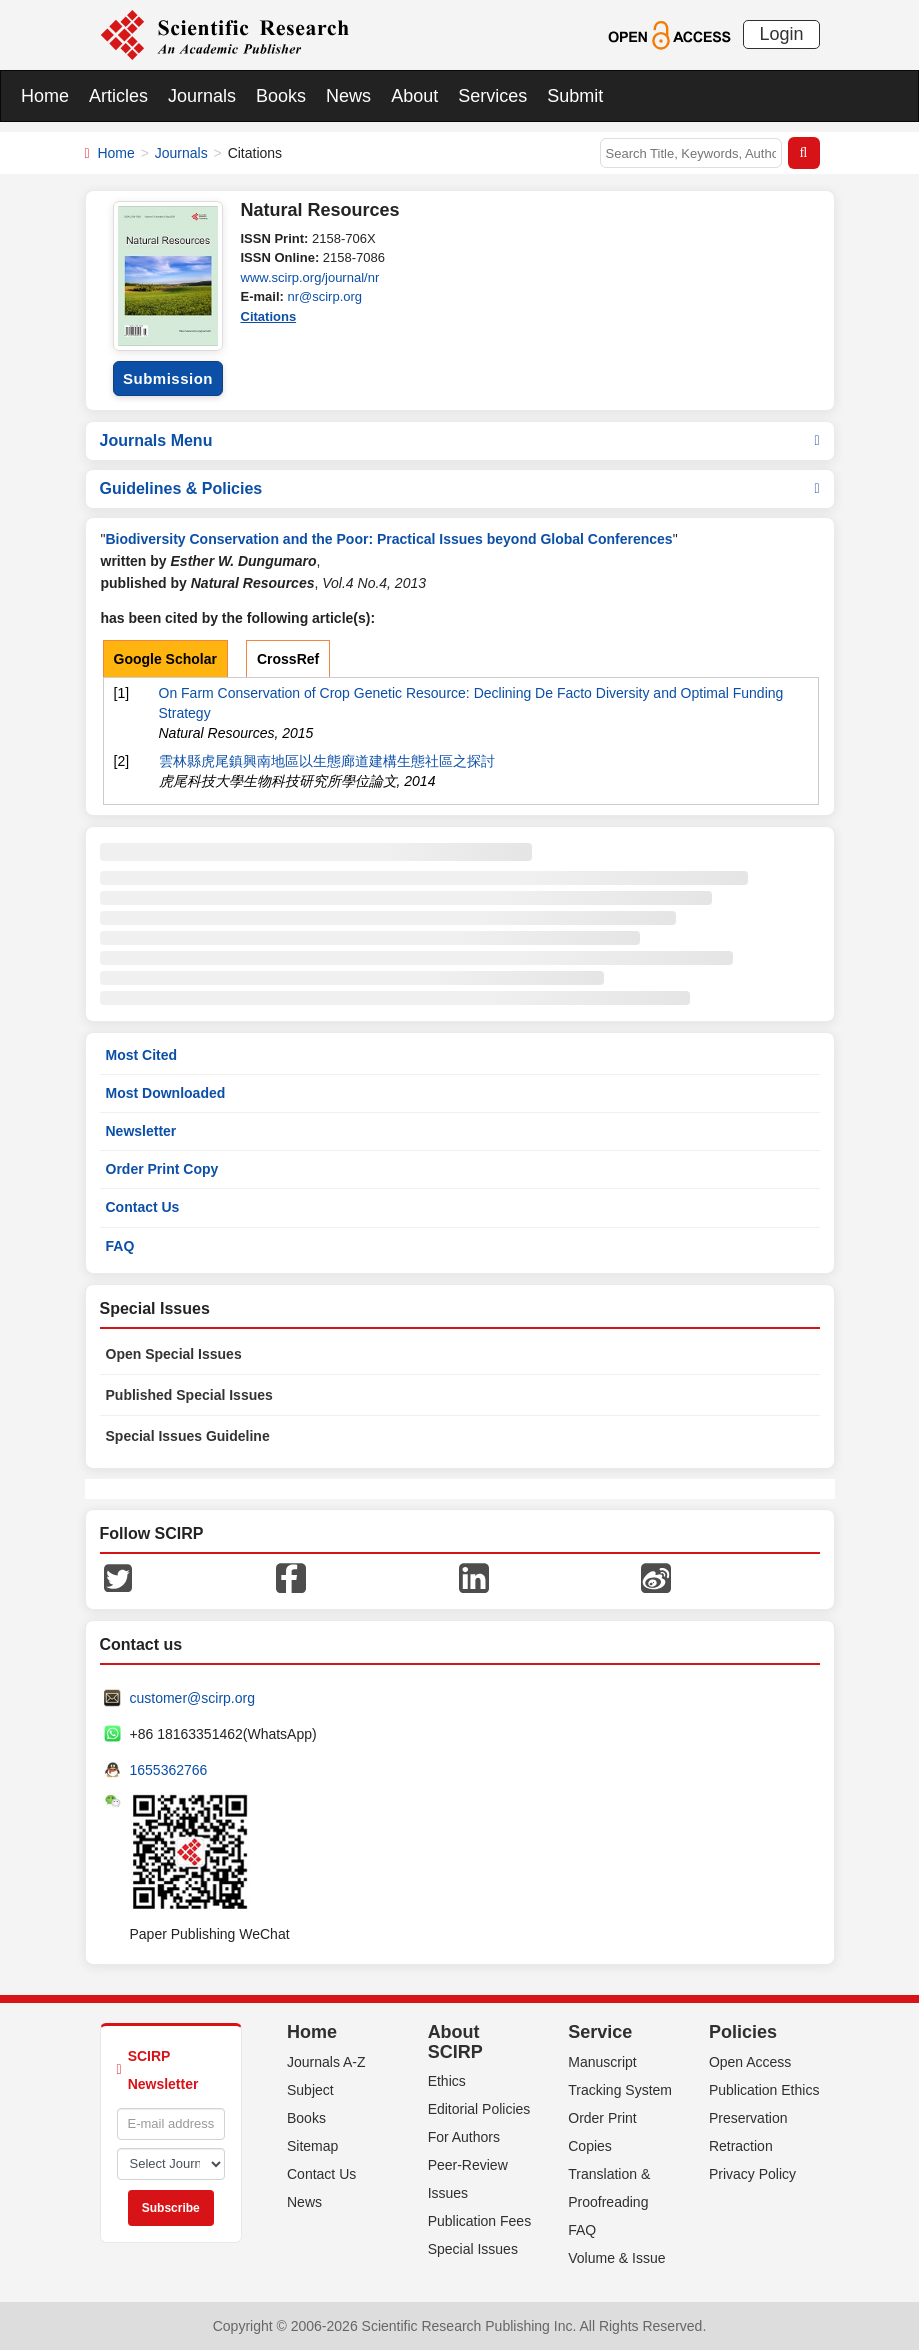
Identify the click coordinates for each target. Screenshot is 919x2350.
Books (281, 96)
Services (492, 96)
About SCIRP (455, 2042)
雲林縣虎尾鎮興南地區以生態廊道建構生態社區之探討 (327, 761)
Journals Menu (460, 440)
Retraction (741, 2146)
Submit (575, 96)
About (414, 96)
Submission (168, 378)
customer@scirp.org (192, 1698)
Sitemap (312, 2146)
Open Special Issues (174, 1354)
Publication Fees (480, 2221)
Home (45, 96)
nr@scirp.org (324, 296)
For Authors (464, 2137)
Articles (118, 96)
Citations (269, 316)
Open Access (750, 2062)
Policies (743, 2032)
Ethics (447, 2081)
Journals (202, 96)
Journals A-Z (326, 2062)
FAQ (120, 1246)
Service (600, 2032)
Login (781, 34)
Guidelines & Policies (460, 488)
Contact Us (143, 1207)
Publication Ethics (764, 2090)
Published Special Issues (189, 1395)
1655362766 (169, 1770)
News (348, 96)
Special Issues (473, 2249)
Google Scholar (165, 659)
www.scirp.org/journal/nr (310, 277)
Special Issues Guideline (188, 1436)
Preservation (748, 2118)
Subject (310, 2090)
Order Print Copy (162, 1169)
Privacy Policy (752, 2174)
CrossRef (288, 659)
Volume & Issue (616, 2258)
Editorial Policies (479, 2109)
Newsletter (141, 1131)
